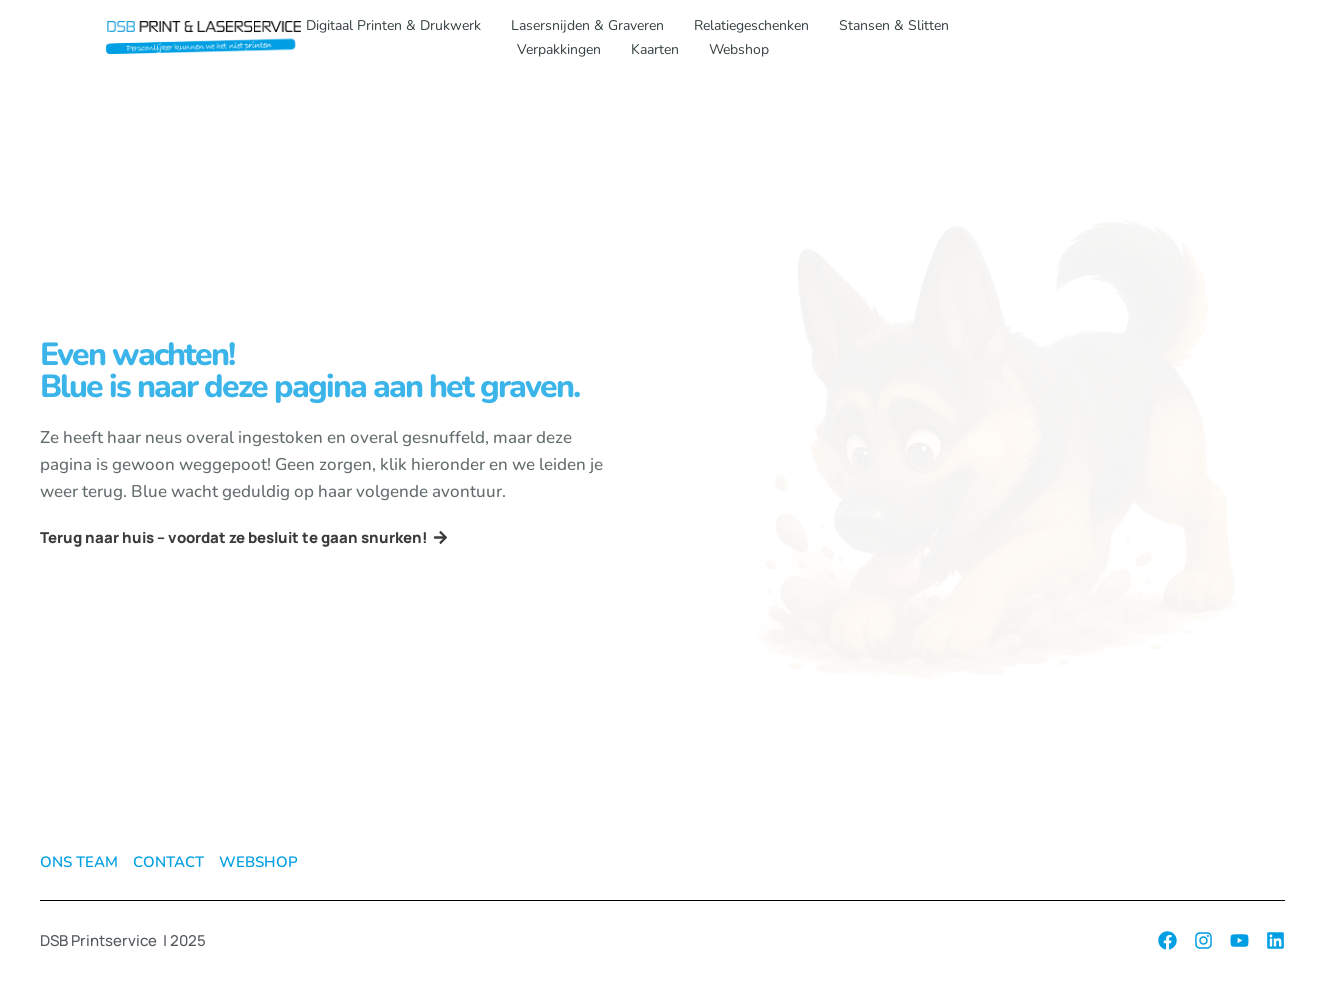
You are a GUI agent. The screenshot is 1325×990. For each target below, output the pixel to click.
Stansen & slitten (894, 25)
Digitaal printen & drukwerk (393, 25)
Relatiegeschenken (751, 25)
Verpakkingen (559, 49)
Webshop (739, 49)
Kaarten (655, 49)
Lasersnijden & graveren (587, 25)
